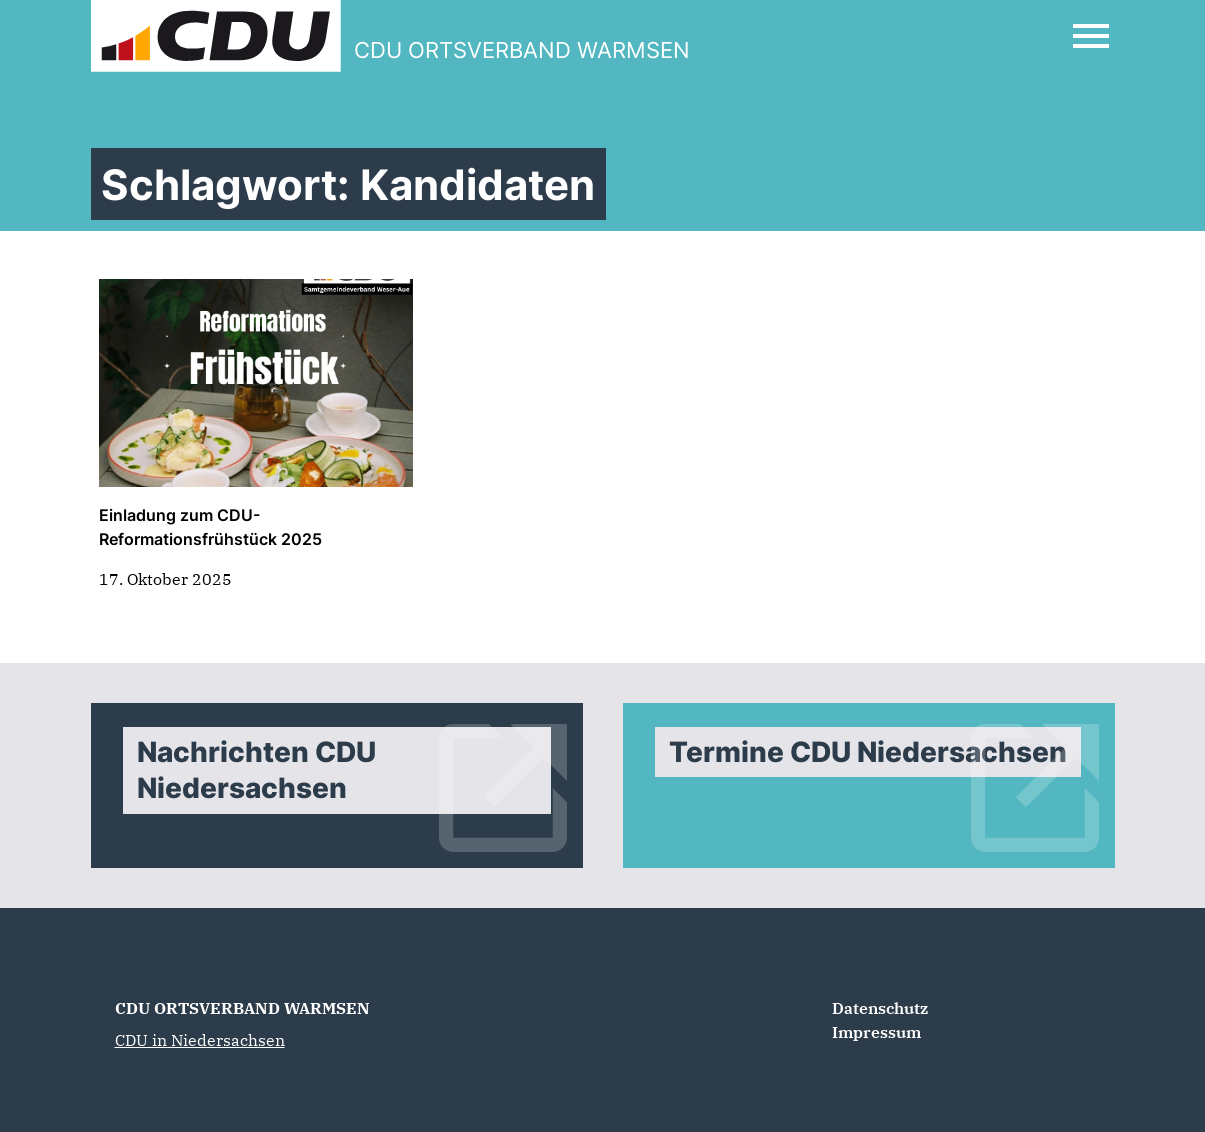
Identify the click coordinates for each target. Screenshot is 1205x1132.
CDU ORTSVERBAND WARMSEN (242, 1008)
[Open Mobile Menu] (1091, 36)
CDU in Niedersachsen (200, 1040)
